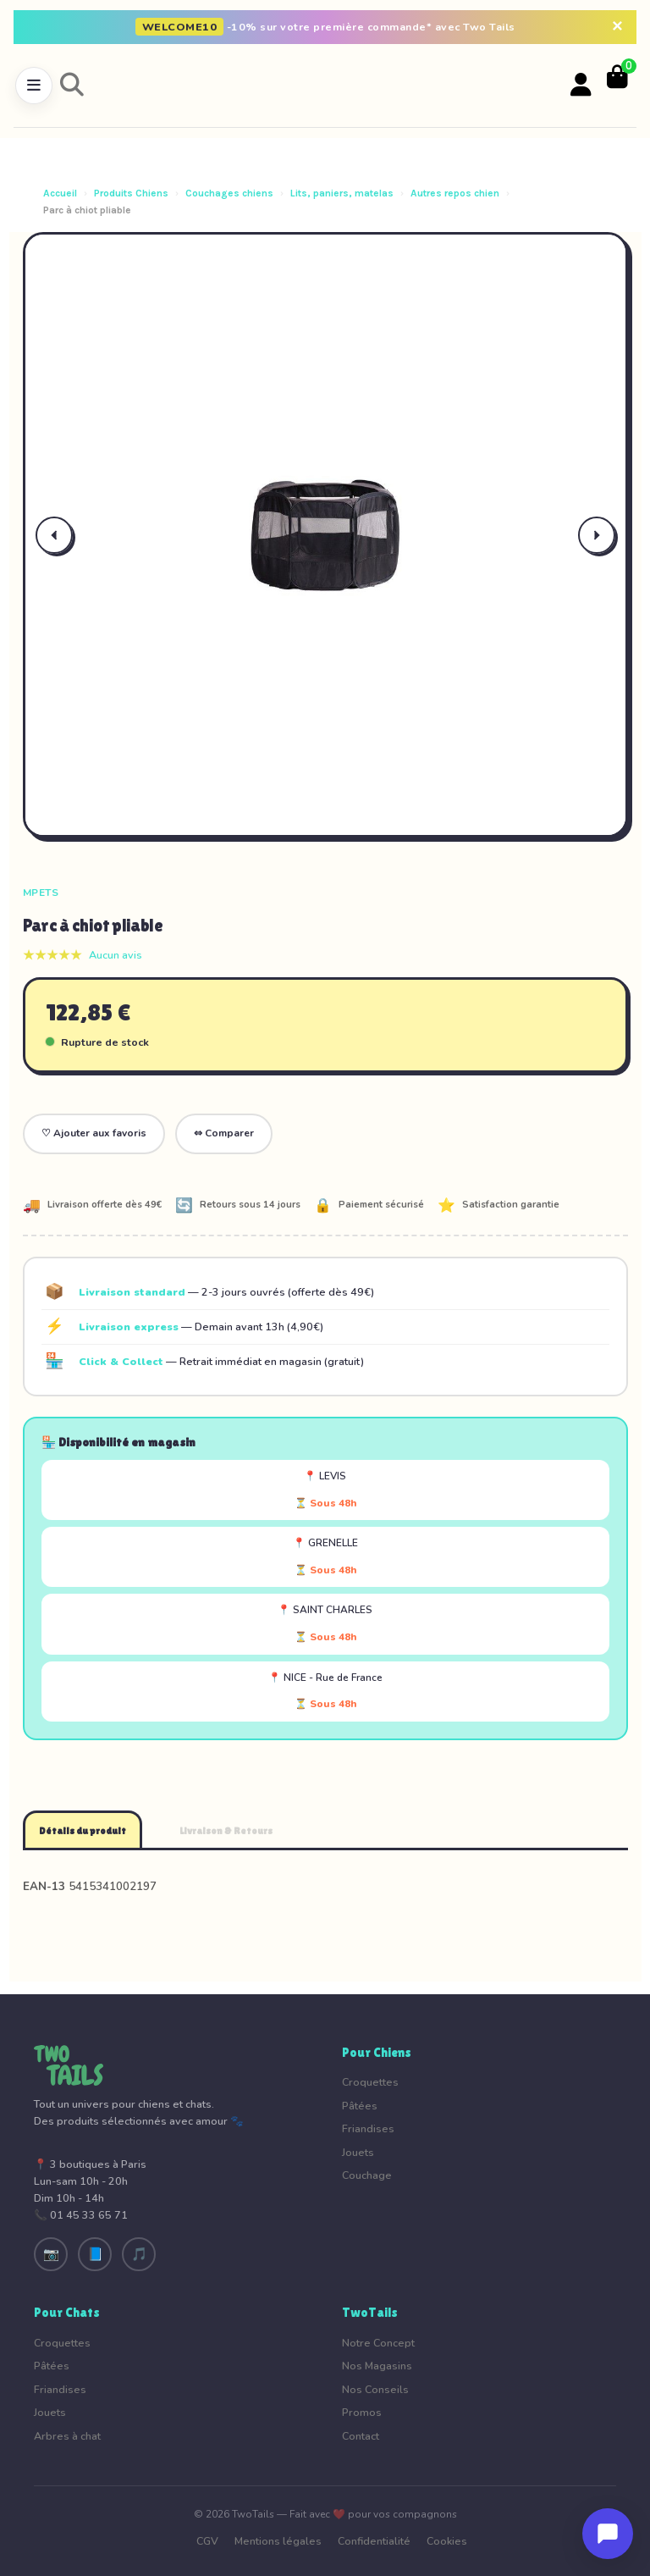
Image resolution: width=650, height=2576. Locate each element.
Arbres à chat (67, 2436)
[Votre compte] (581, 85)
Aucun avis (115, 955)
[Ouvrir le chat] (607, 2533)
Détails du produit (82, 1831)
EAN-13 (44, 1886)
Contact (360, 2436)
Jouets (358, 2152)
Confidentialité (374, 2541)
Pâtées (359, 2105)
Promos (362, 2412)
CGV (207, 2541)
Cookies (447, 2541)
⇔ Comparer (224, 1133)
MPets (41, 892)
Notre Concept (378, 2343)
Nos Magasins (377, 2365)
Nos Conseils (375, 2389)
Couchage (367, 2175)
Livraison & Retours (226, 1831)
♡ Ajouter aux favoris (93, 1133)
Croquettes (370, 2082)
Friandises (368, 2128)
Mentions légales (278, 2541)
